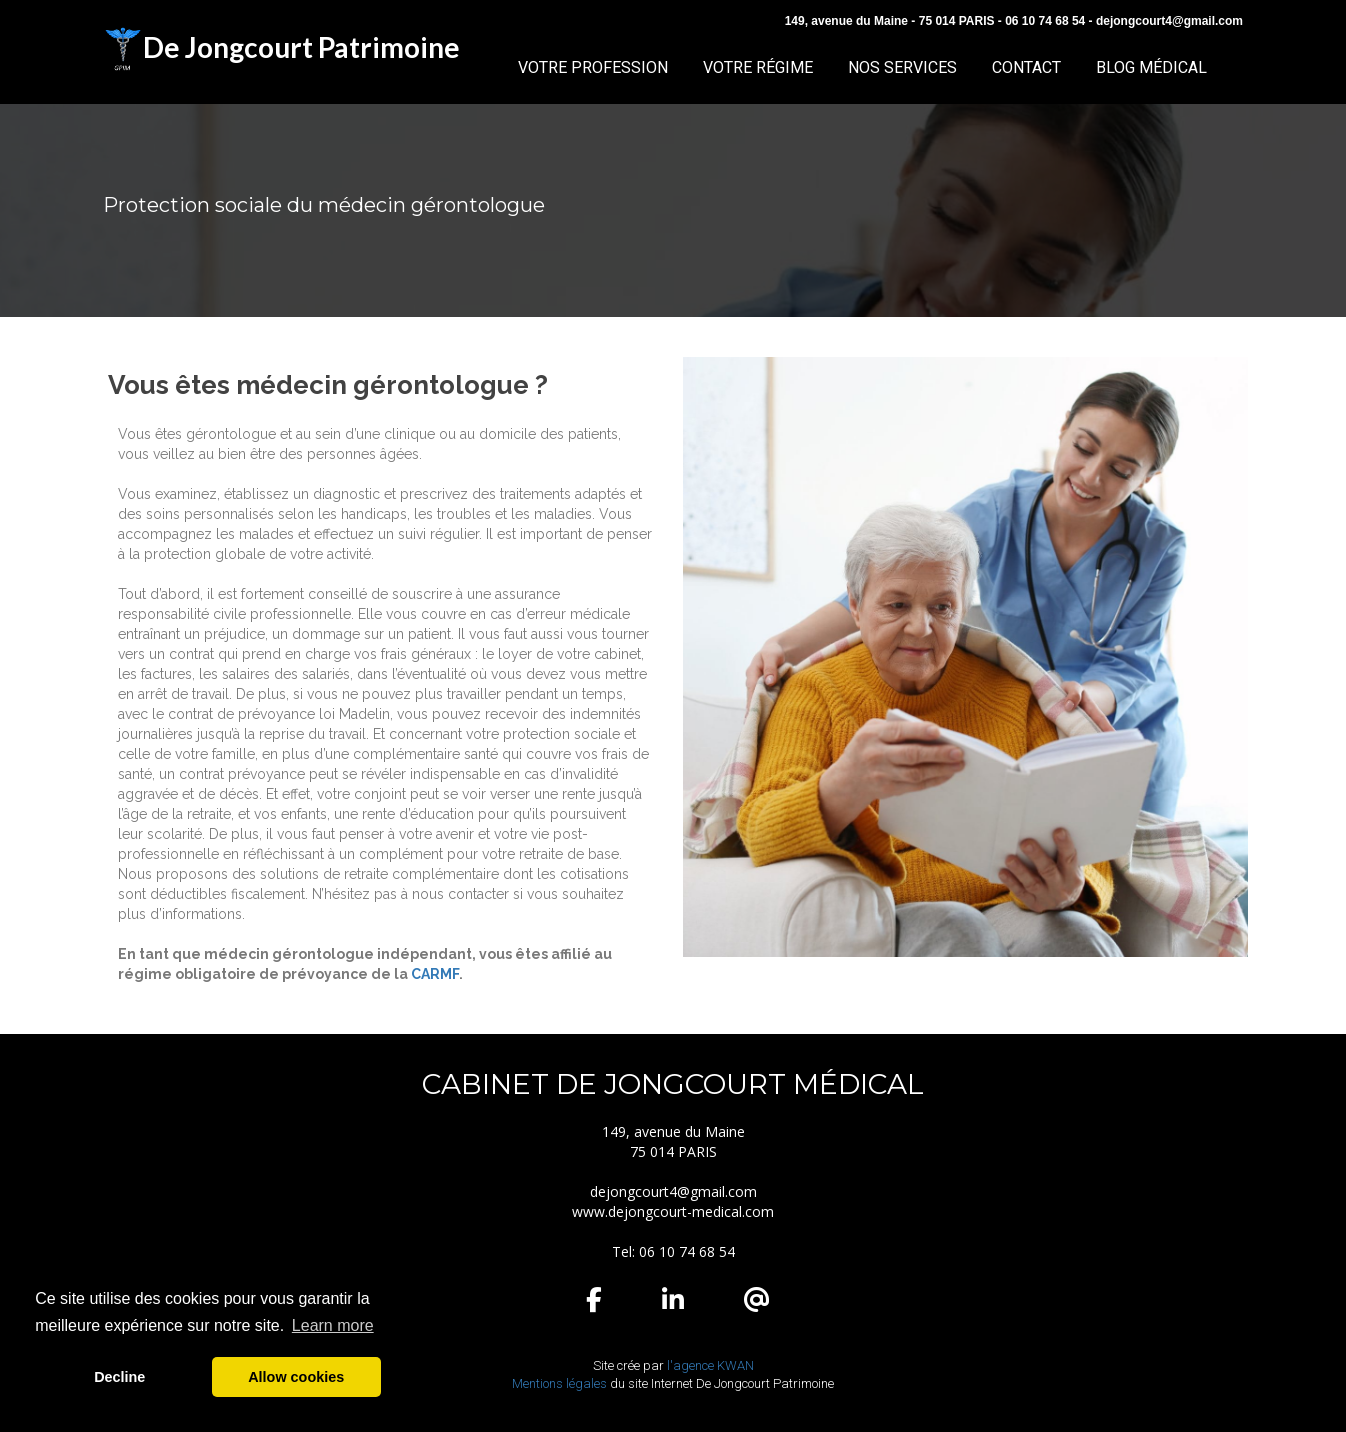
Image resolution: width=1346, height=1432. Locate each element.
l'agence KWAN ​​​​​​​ (710, 1365)
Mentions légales (559, 1383)
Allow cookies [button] (296, 1377)
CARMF (435, 974)
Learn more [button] (333, 1325)
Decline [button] (119, 1377)
